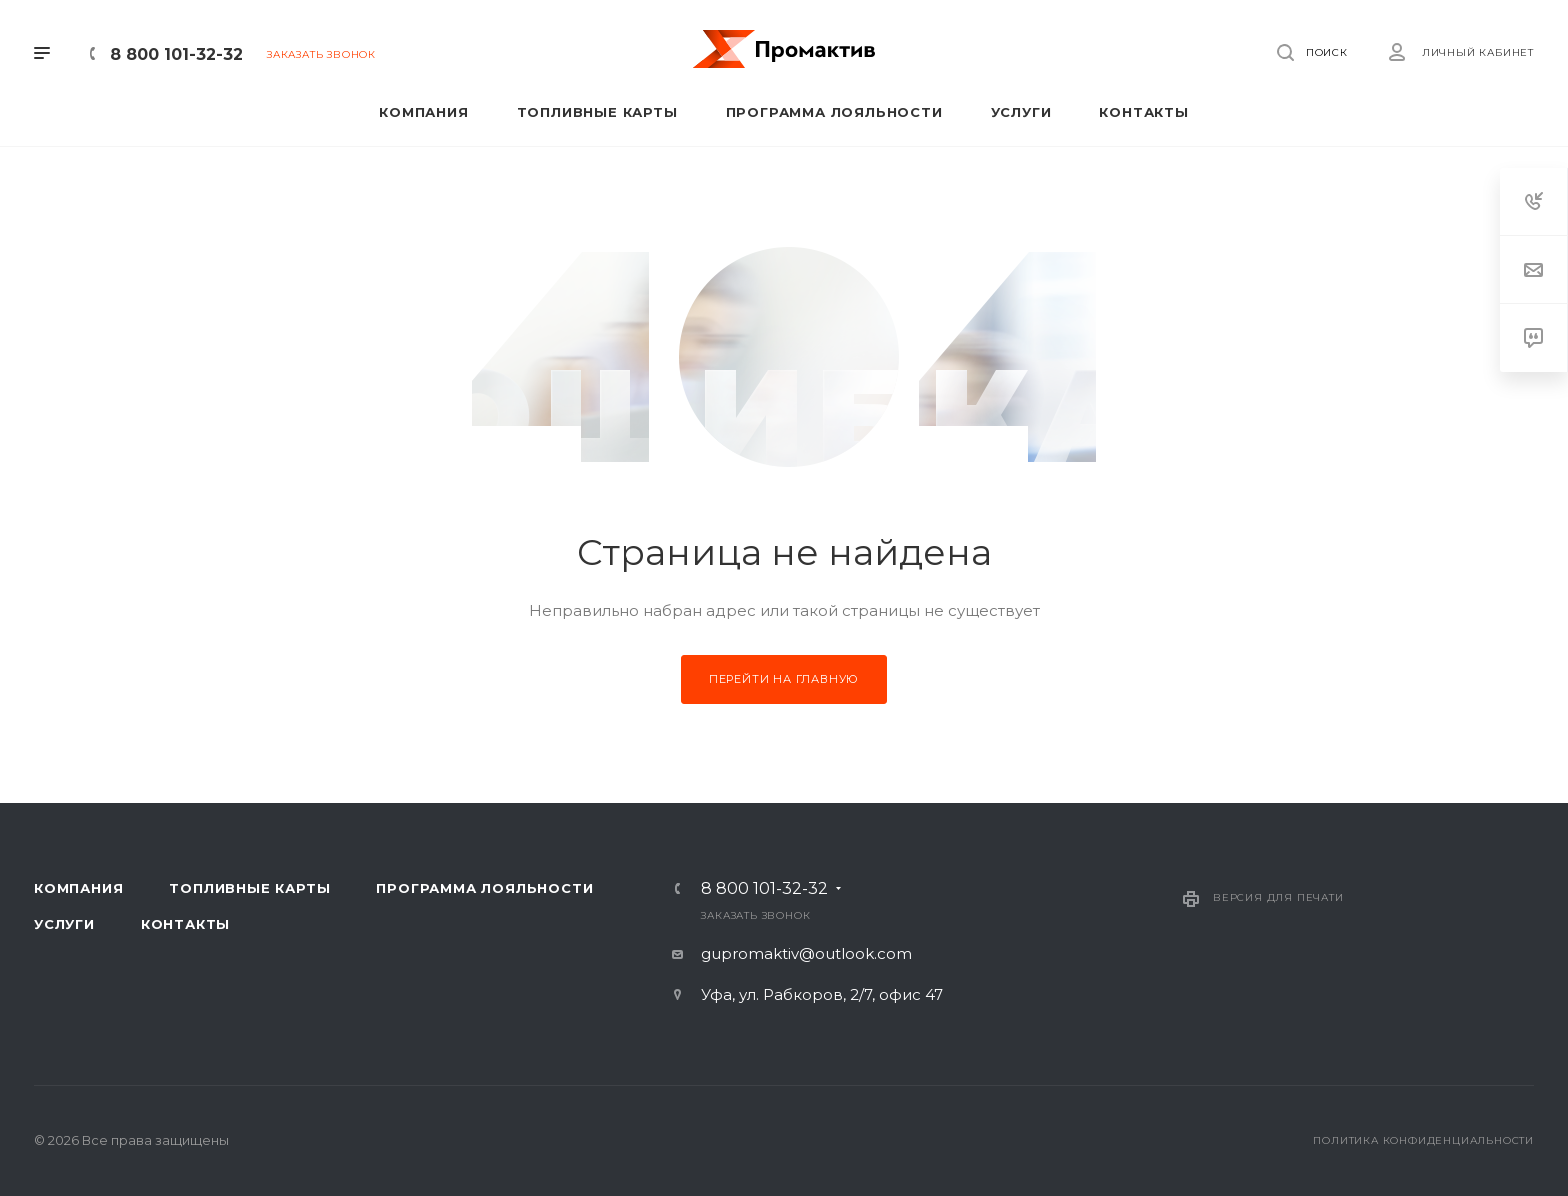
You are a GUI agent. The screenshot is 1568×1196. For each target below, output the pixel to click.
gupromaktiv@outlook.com (806, 953)
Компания (78, 888)
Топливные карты (249, 888)
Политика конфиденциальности (1423, 1140)
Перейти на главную (784, 679)
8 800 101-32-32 (176, 54)
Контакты (185, 924)
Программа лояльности (484, 888)
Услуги (64, 924)
